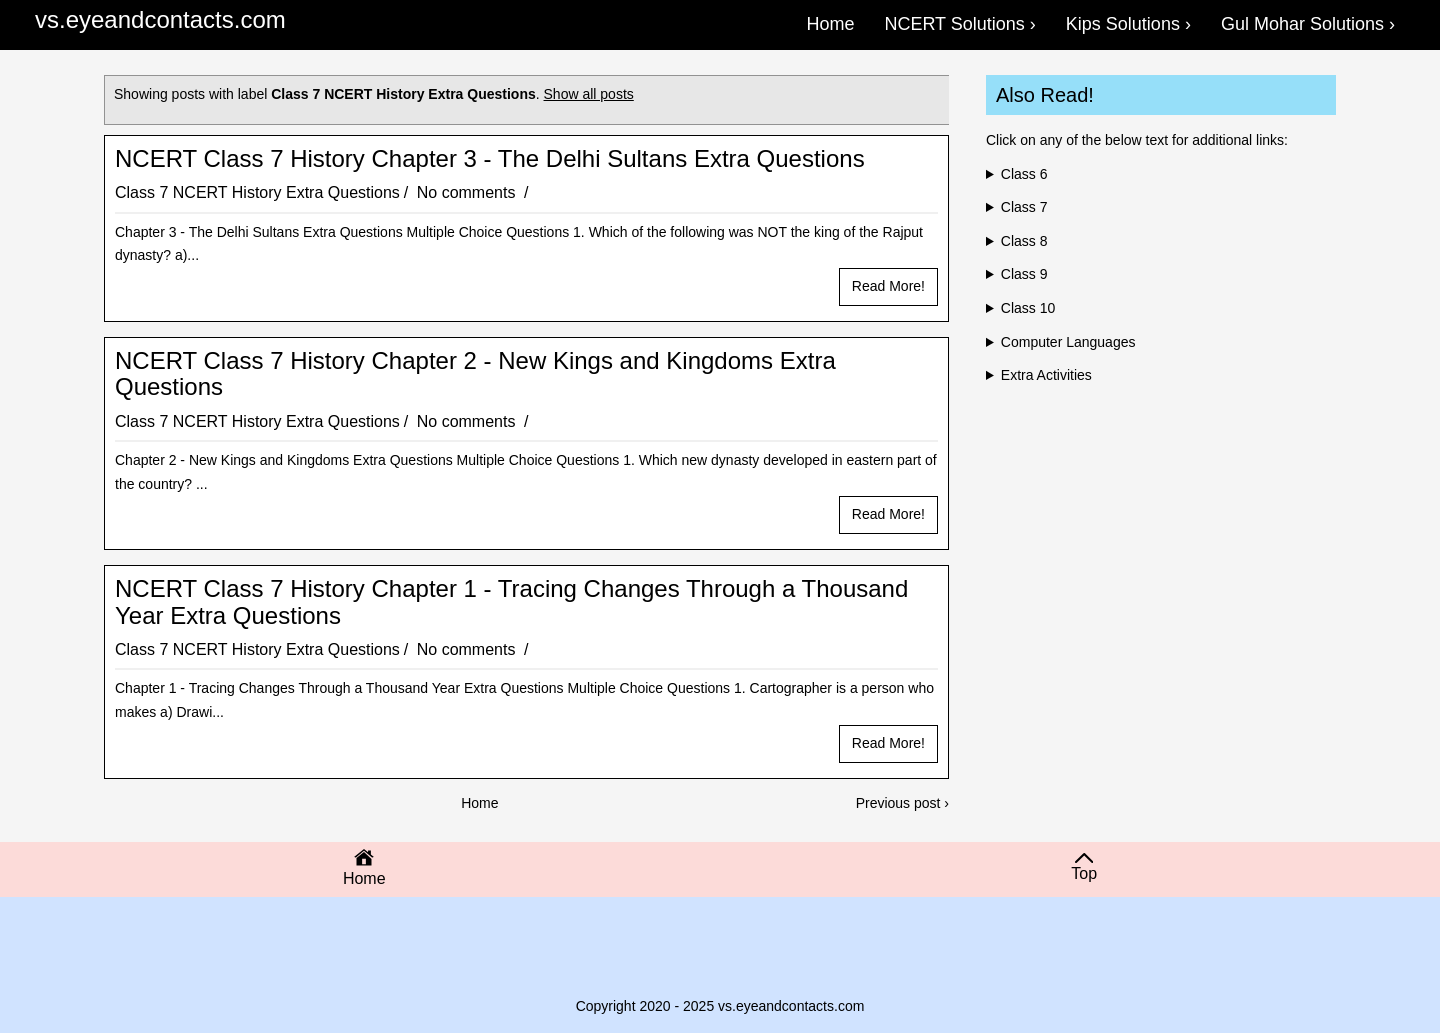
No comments (468, 192)
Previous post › (902, 803)
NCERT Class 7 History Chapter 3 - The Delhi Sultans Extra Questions (490, 159)
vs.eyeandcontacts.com (160, 19)
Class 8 (1024, 241)
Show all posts (589, 94)
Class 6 (1024, 174)
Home (479, 803)
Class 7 (1024, 207)
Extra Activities (1046, 375)
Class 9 (1024, 274)
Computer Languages (1068, 342)
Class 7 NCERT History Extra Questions (257, 192)
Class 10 (1028, 308)
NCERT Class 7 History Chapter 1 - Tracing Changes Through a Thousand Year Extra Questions (511, 602)
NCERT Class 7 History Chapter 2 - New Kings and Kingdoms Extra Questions (475, 374)
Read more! (888, 286)
